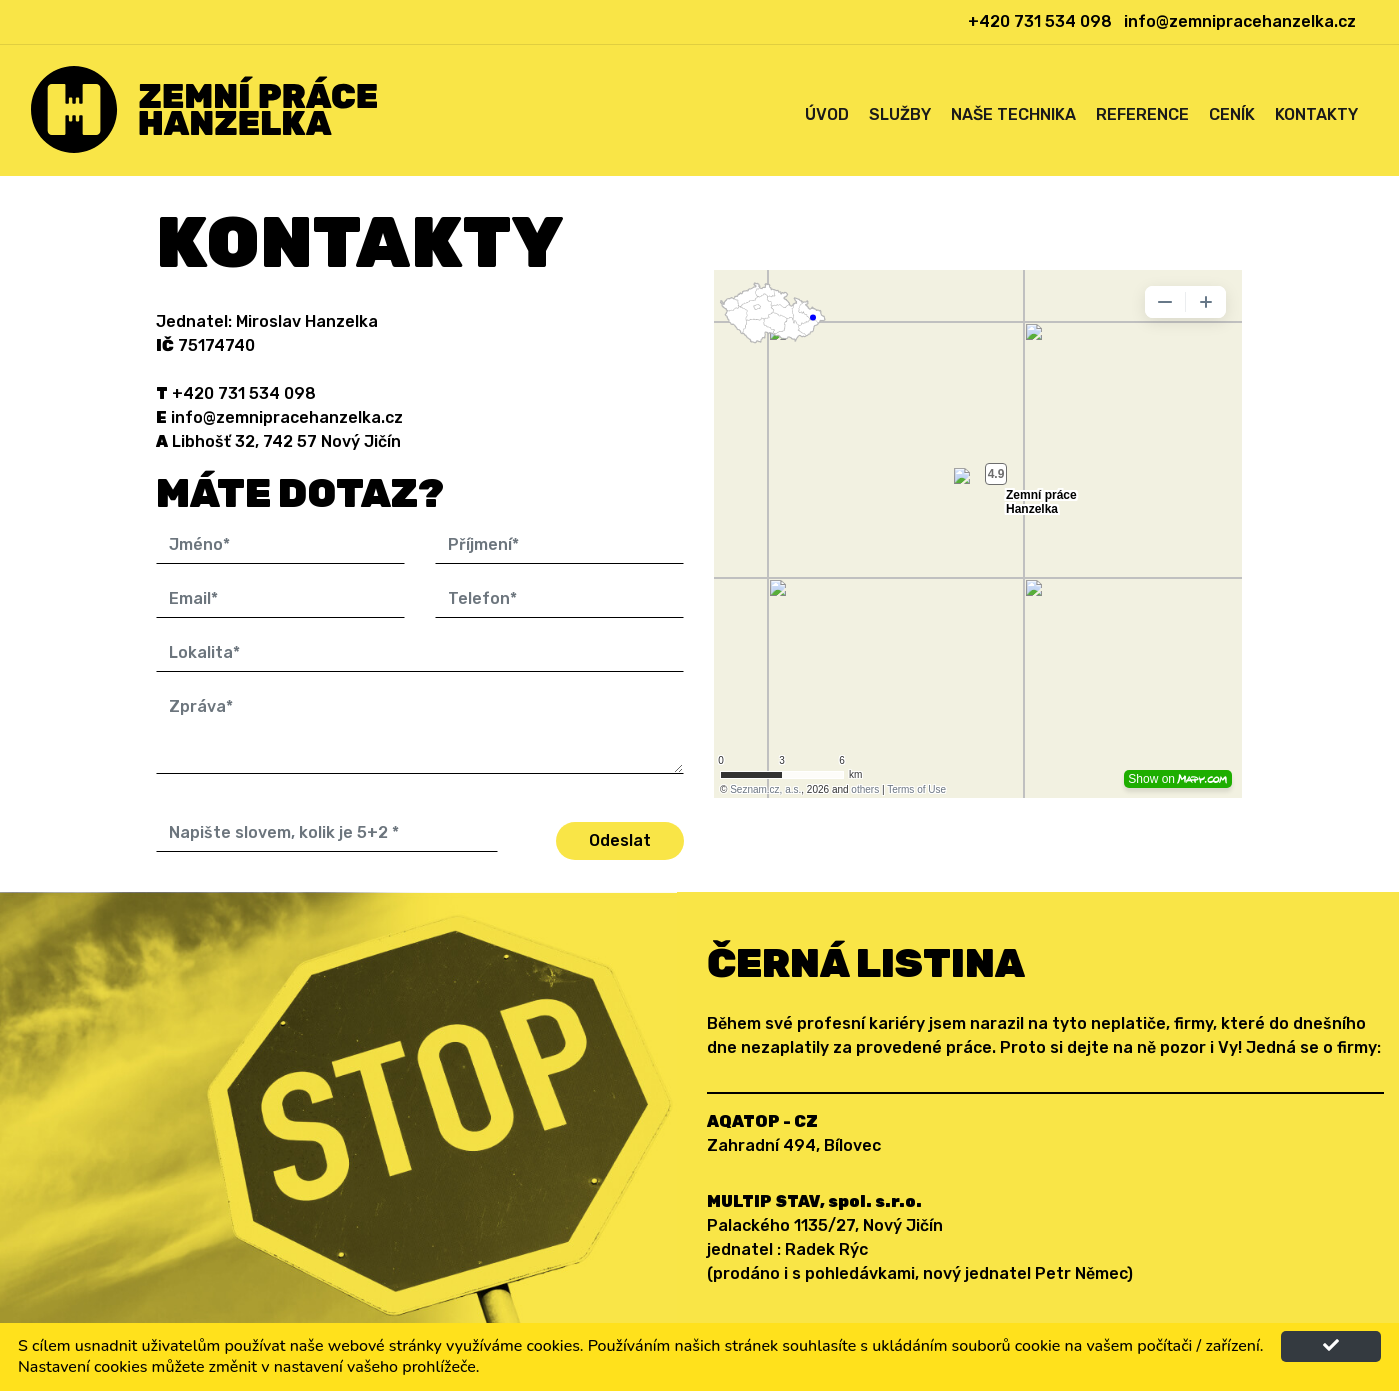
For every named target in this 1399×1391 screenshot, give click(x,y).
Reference (1142, 114)
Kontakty (1316, 114)
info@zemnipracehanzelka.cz (1240, 21)
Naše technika (1013, 114)
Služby (900, 114)
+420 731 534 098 (1040, 21)
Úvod (827, 114)
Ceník (1232, 114)
